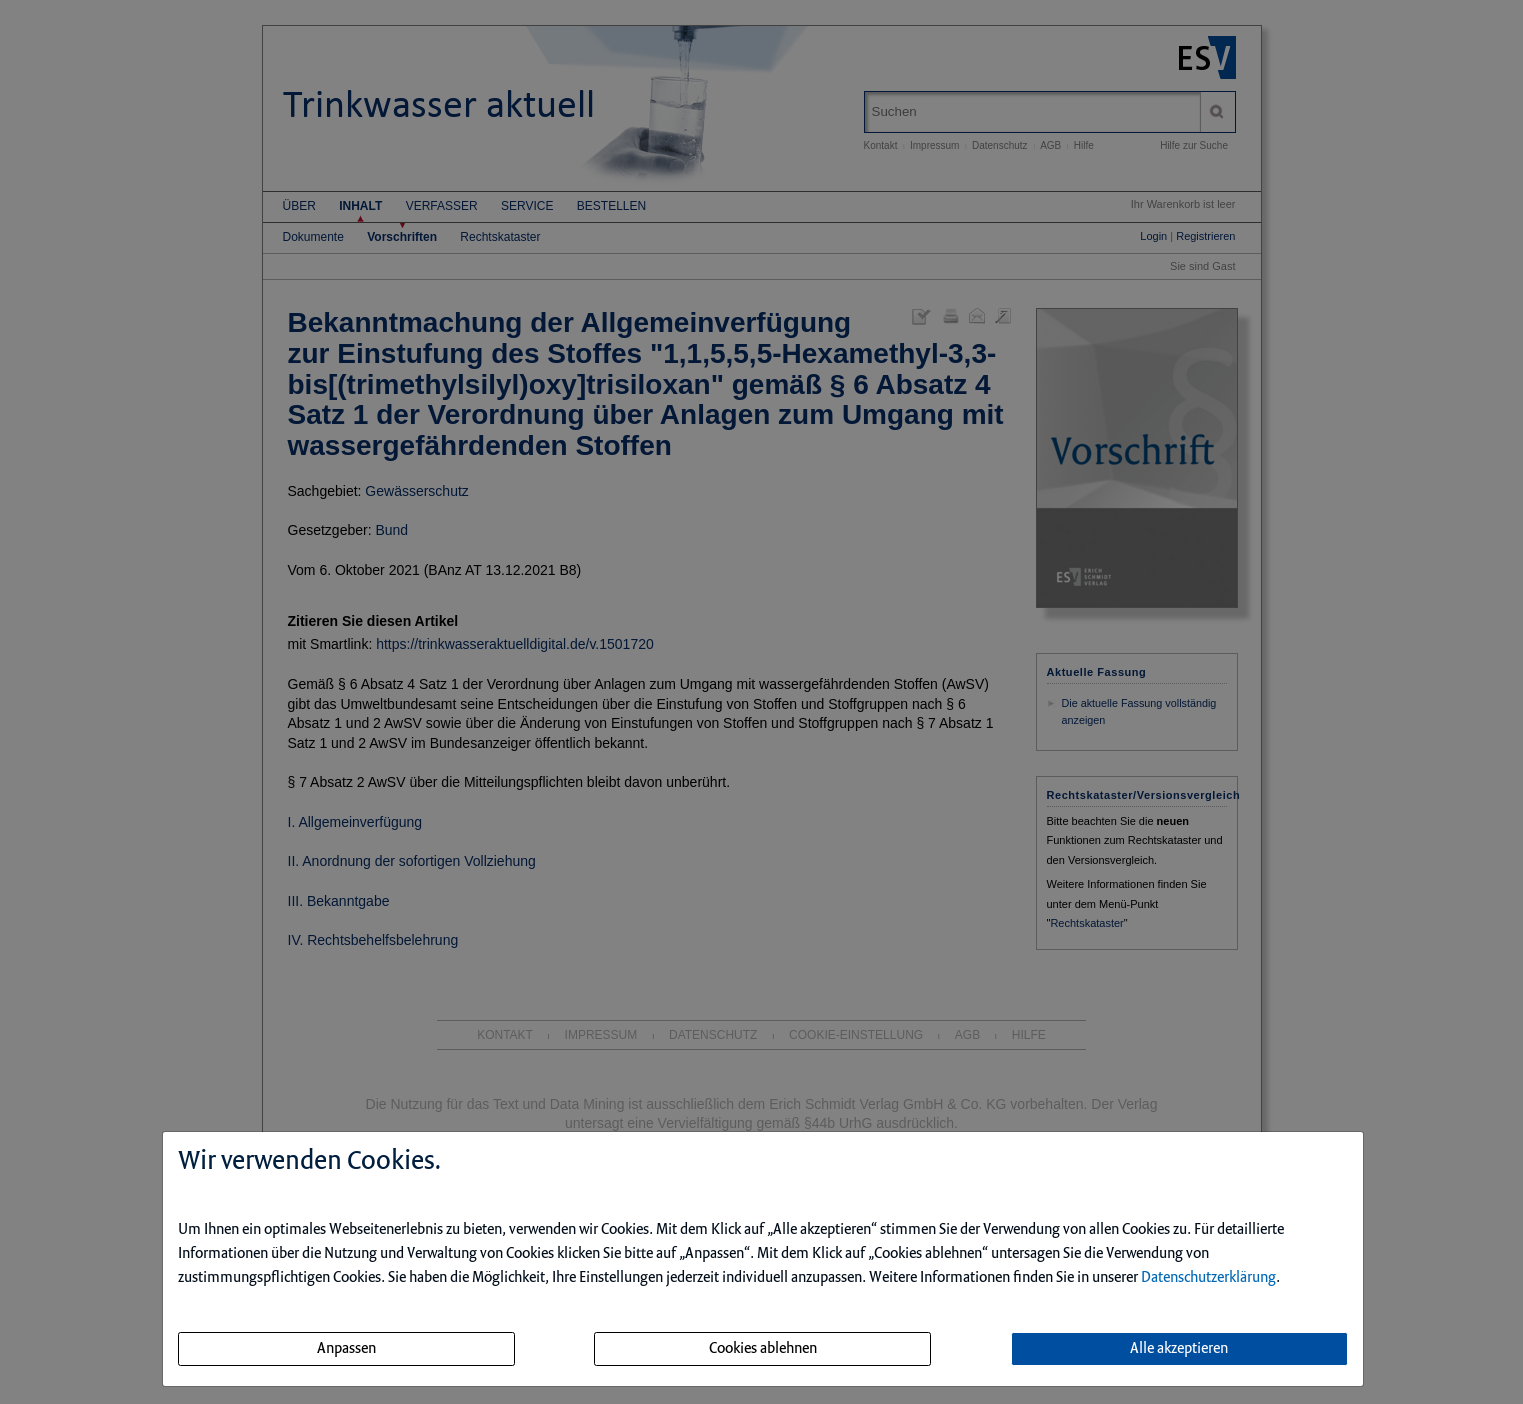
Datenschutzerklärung (1208, 1278)
